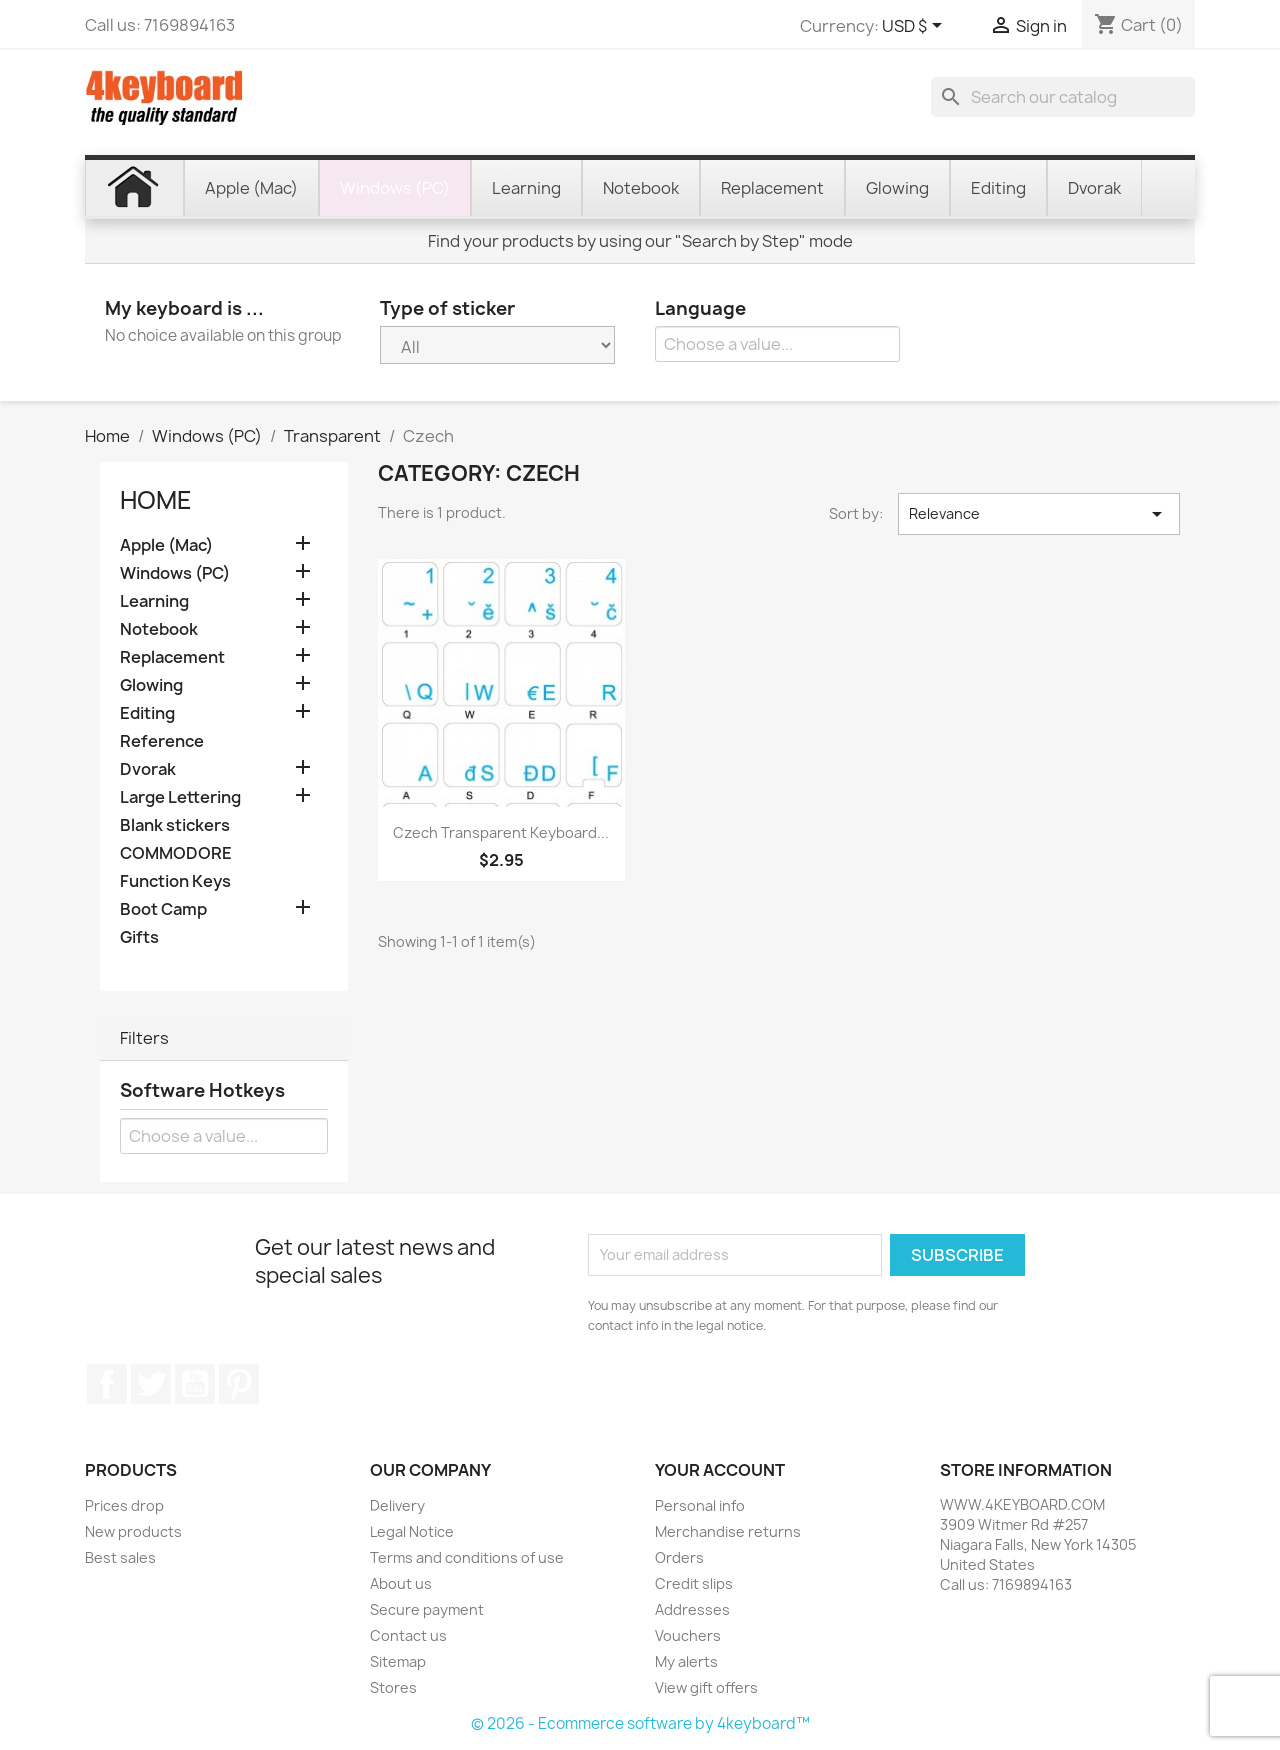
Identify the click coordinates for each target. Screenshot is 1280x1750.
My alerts (686, 1661)
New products (133, 1531)
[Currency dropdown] (915, 27)
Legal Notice (412, 1531)
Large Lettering (180, 797)
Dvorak (148, 769)
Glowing (151, 685)
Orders (679, 1557)
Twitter (151, 1384)
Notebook (159, 629)
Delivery (397, 1505)
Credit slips (694, 1583)
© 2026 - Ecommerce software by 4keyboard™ (640, 1723)
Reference (162, 741)
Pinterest (239, 1384)
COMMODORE (176, 853)
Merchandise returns (728, 1531)
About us (401, 1583)
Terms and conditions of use (467, 1557)
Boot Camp (163, 909)
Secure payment (427, 1609)
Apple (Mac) (166, 545)
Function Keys (175, 881)
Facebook (107, 1384)
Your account (720, 1470)
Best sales (120, 1557)
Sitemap (398, 1661)
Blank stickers (175, 825)
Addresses (692, 1609)
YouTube (195, 1384)
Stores (393, 1687)
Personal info (700, 1505)
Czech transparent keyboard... (501, 832)
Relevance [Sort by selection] (1039, 514)
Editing (147, 713)
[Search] (1063, 97)
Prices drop (124, 1505)
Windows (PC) (175, 573)
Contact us (408, 1635)
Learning (154, 601)
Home (156, 500)
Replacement (172, 657)
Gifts (139, 937)
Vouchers (688, 1635)
